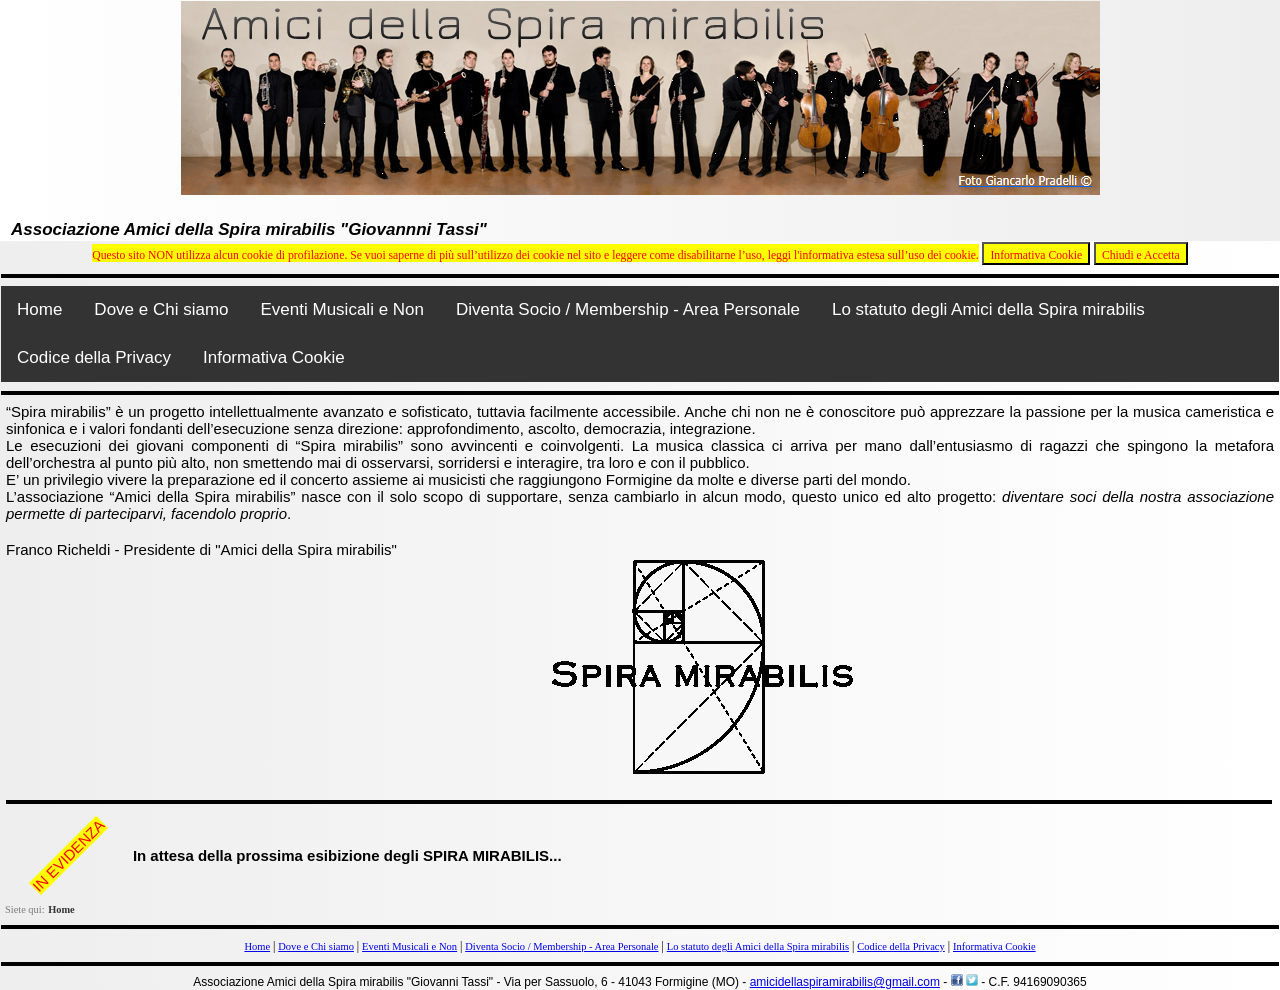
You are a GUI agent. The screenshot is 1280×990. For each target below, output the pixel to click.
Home (39, 309)
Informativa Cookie (274, 357)
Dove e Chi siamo (161, 309)
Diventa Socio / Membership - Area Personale (628, 309)
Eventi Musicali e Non (342, 309)
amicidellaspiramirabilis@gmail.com (845, 982)
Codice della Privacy (94, 357)
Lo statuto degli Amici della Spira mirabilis (988, 309)
